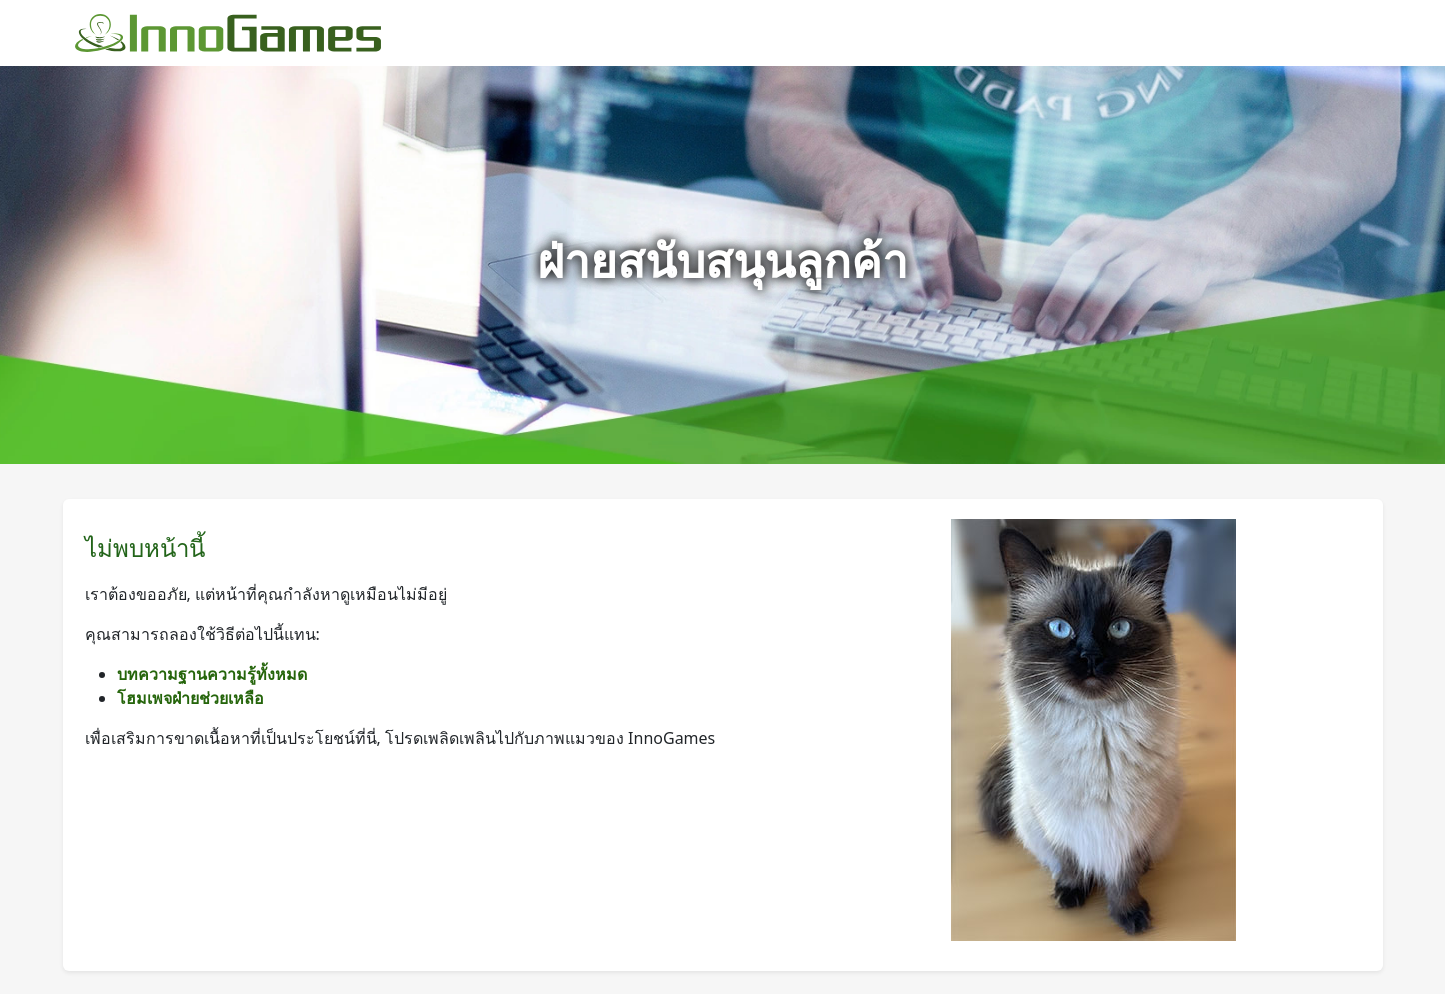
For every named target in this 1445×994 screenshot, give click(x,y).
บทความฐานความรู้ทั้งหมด (212, 674)
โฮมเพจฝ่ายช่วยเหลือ (190, 698)
